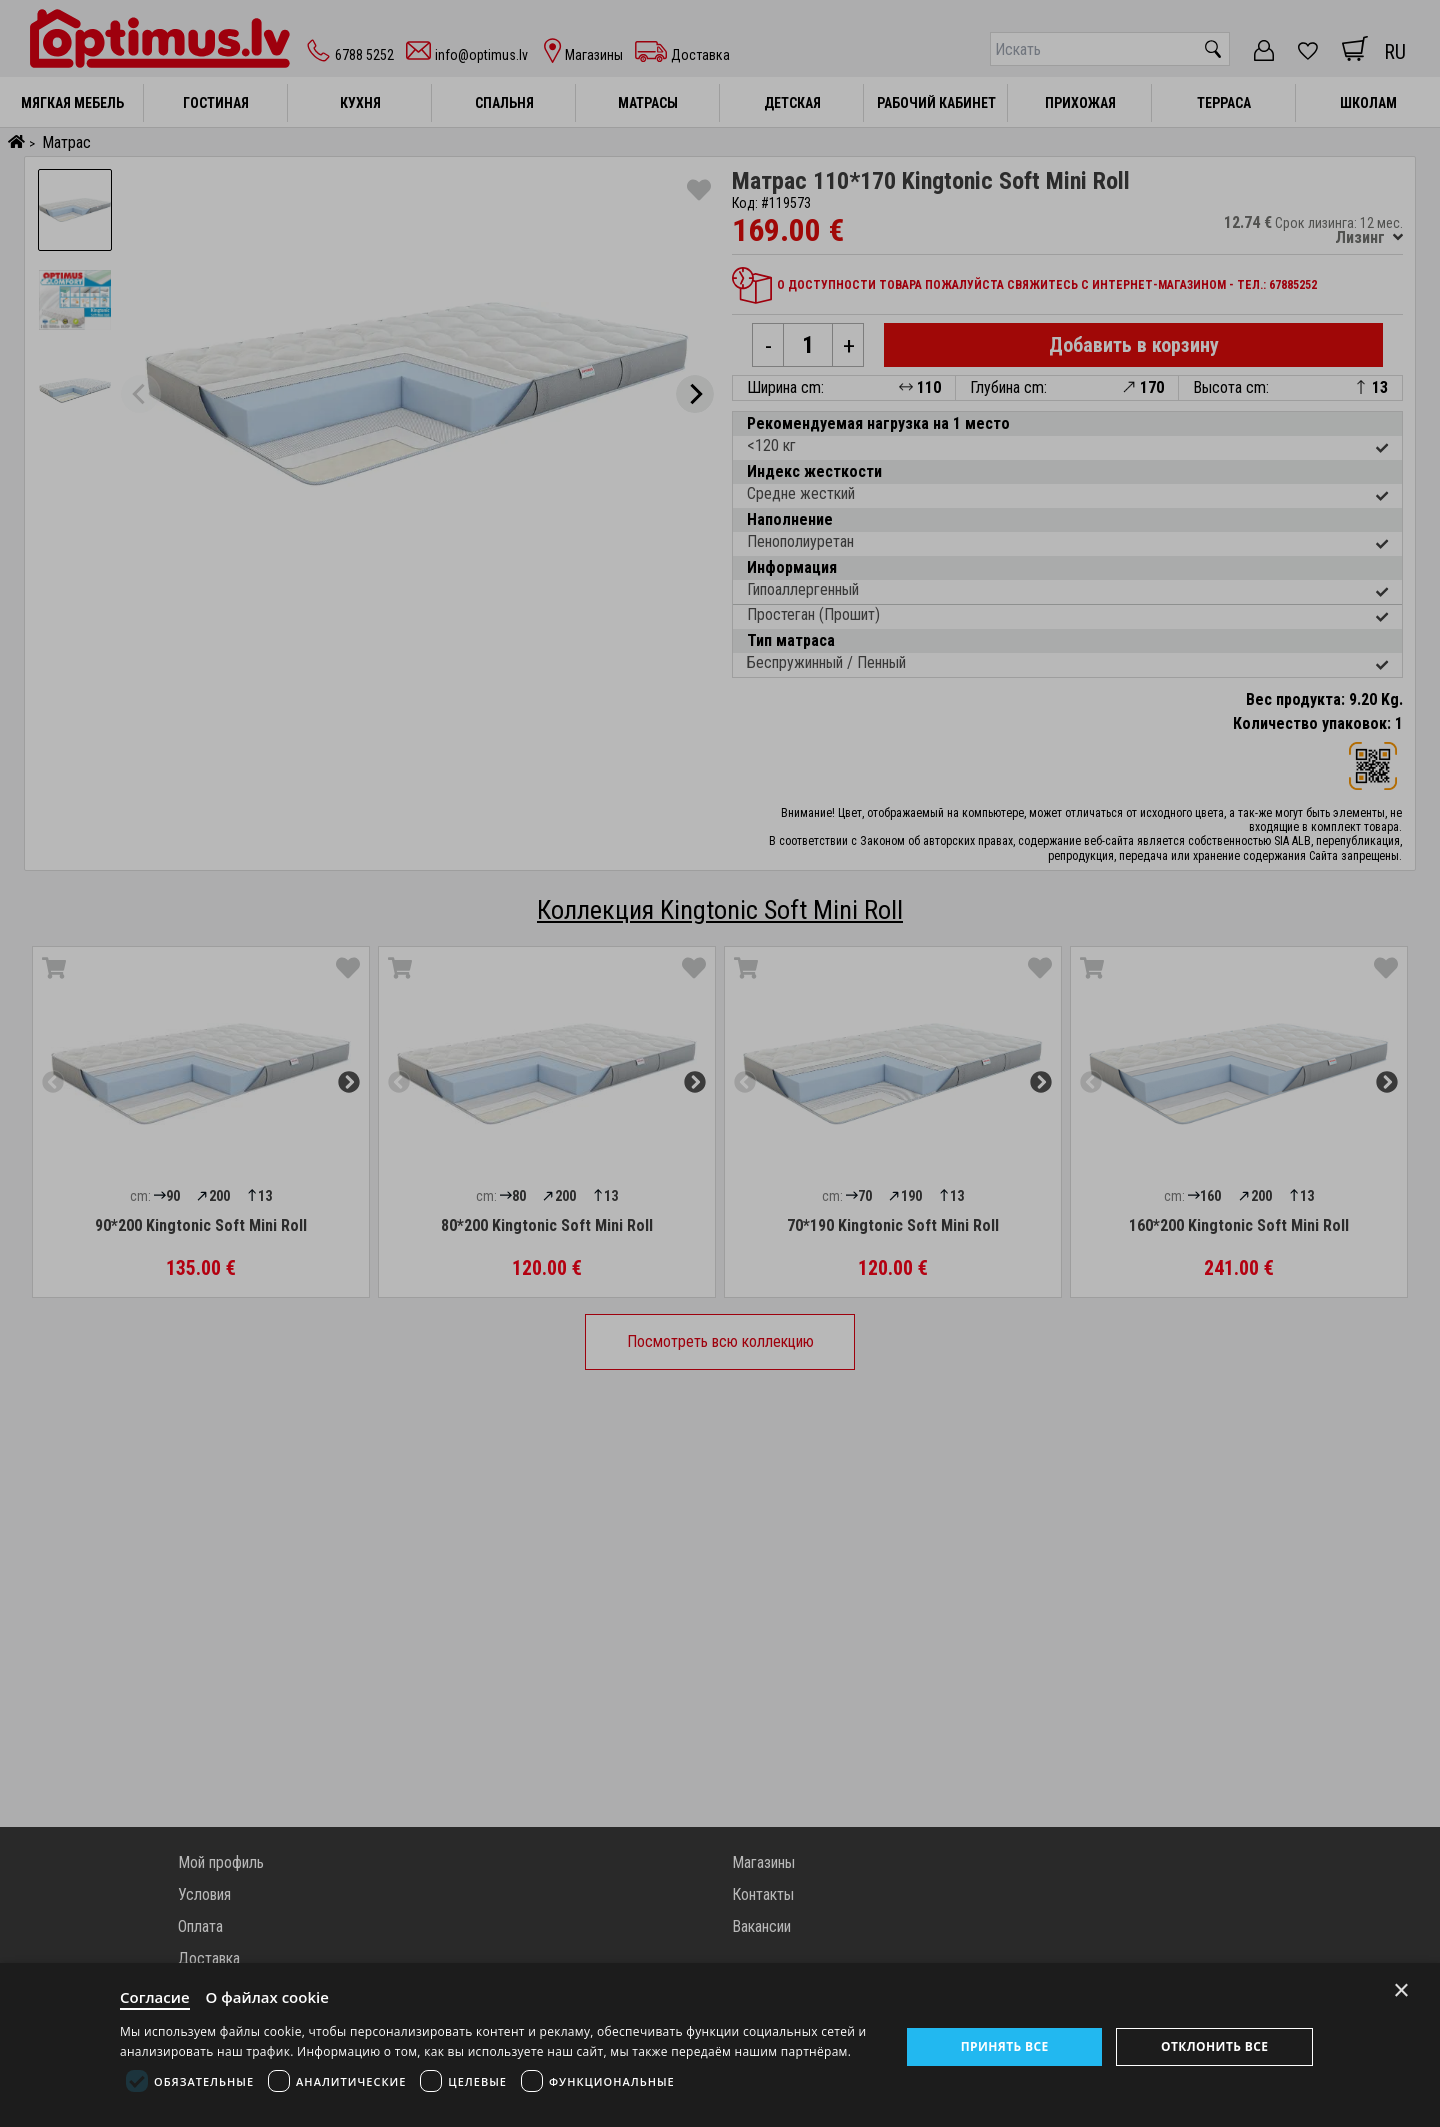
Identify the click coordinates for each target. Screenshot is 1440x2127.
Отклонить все (1214, 2046)
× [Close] (1401, 1990)
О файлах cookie (267, 1997)
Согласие (155, 1997)
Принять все (1005, 2046)
